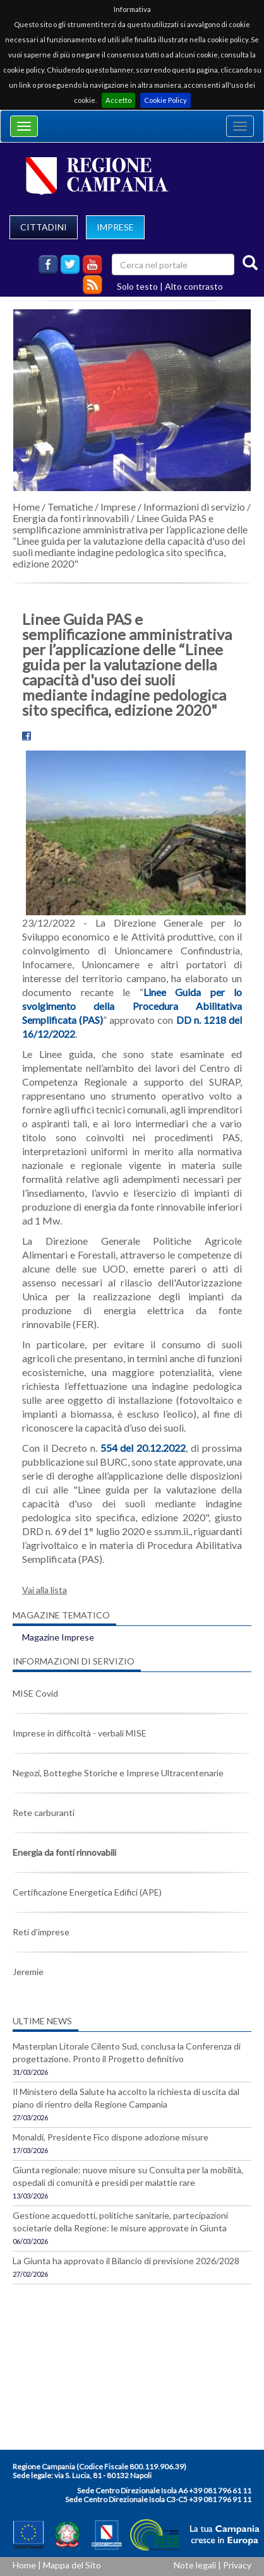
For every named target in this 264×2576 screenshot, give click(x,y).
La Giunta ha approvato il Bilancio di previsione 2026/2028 (126, 2260)
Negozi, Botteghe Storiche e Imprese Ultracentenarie (118, 1772)
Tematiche (70, 507)
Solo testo (137, 286)
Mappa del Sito (72, 2565)
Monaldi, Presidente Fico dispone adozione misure (110, 2137)
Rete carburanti (44, 1812)
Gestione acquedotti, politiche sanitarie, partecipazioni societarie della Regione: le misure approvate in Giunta (120, 2221)
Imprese (118, 507)
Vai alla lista (44, 1589)
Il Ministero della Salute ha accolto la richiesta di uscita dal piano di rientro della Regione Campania (126, 2098)
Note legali (195, 2565)
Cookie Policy (165, 100)
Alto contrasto (194, 286)
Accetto (118, 100)
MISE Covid (35, 1693)
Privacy (237, 2565)
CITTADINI (43, 227)
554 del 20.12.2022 (143, 1448)
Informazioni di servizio (194, 507)
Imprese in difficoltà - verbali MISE (80, 1733)
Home (26, 507)
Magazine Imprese (58, 1637)
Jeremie (28, 1971)
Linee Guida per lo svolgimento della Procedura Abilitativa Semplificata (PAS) (132, 1006)
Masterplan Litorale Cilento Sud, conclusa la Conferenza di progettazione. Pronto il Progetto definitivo (127, 2052)
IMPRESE (115, 227)
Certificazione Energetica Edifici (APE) (87, 1892)
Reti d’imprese (41, 1931)
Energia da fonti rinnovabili (71, 518)
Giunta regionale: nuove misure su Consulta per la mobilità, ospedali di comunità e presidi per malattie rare (128, 2176)
